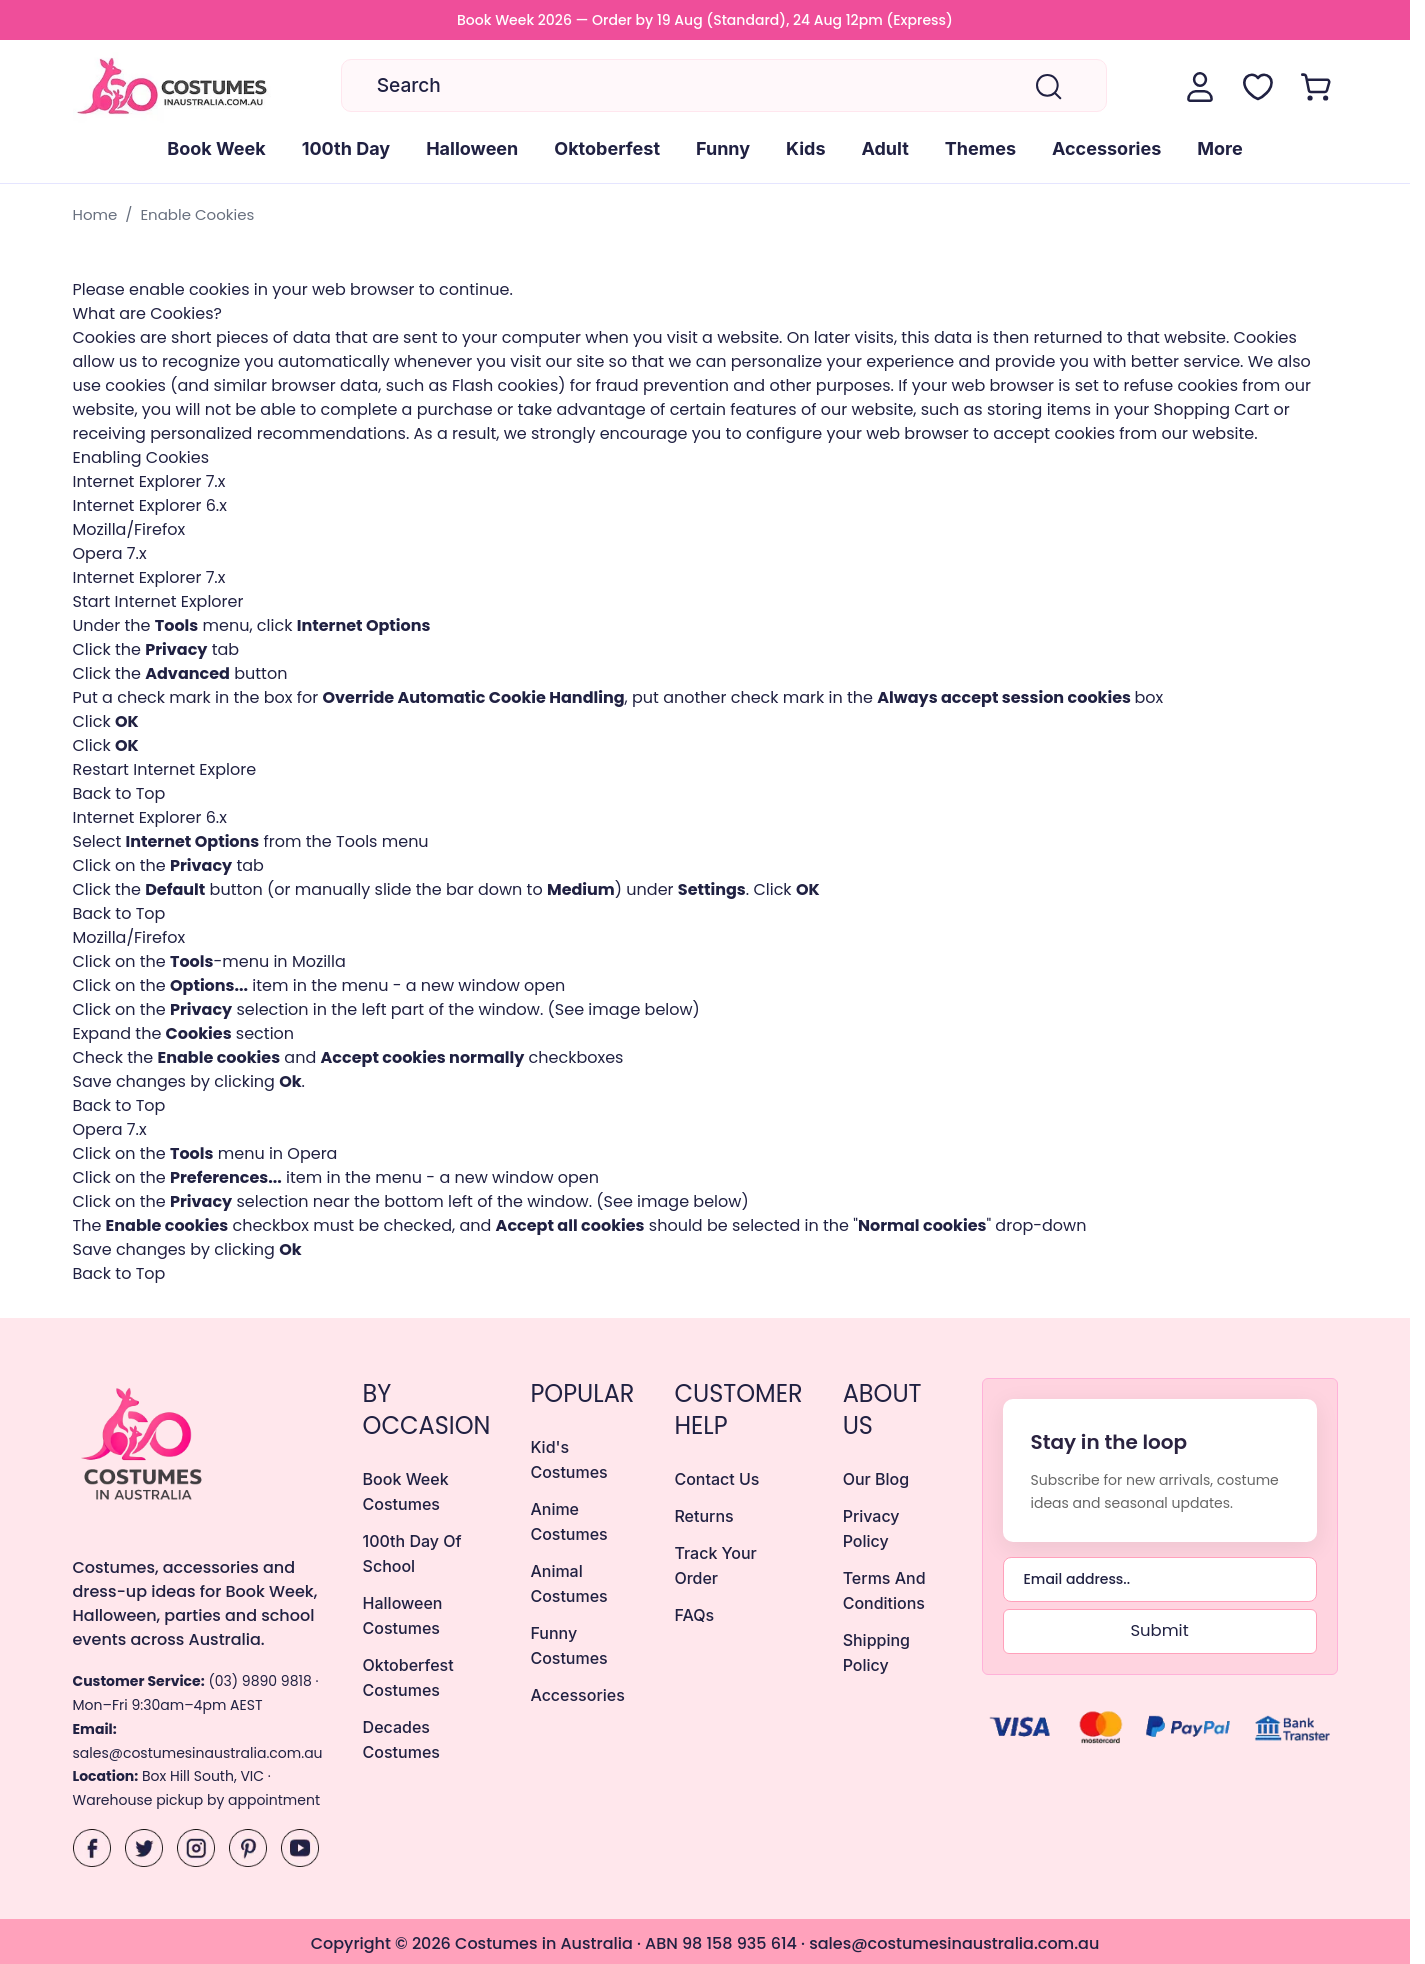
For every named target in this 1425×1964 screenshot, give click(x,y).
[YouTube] (300, 1848)
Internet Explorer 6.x (150, 505)
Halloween (472, 148)
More (1219, 148)
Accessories (1106, 148)
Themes (980, 148)
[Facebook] (92, 1848)
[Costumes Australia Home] (198, 1442)
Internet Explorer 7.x (149, 481)
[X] (144, 1848)
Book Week (216, 148)
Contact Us (716, 1479)
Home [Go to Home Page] (95, 214)
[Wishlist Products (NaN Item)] (1258, 87)
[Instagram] (196, 1848)
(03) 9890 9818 (259, 1681)
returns (703, 1516)
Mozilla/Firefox (129, 529)
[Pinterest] (248, 1848)
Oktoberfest (607, 148)
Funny (723, 148)
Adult (885, 148)
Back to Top (119, 793)
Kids (805, 148)
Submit (1159, 1630)
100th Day (346, 148)
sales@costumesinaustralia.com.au (198, 1753)
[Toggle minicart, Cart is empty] (1316, 87)
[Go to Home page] (173, 87)
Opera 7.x (110, 553)
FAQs (694, 1615)
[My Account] (1200, 87)
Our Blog (876, 1479)
